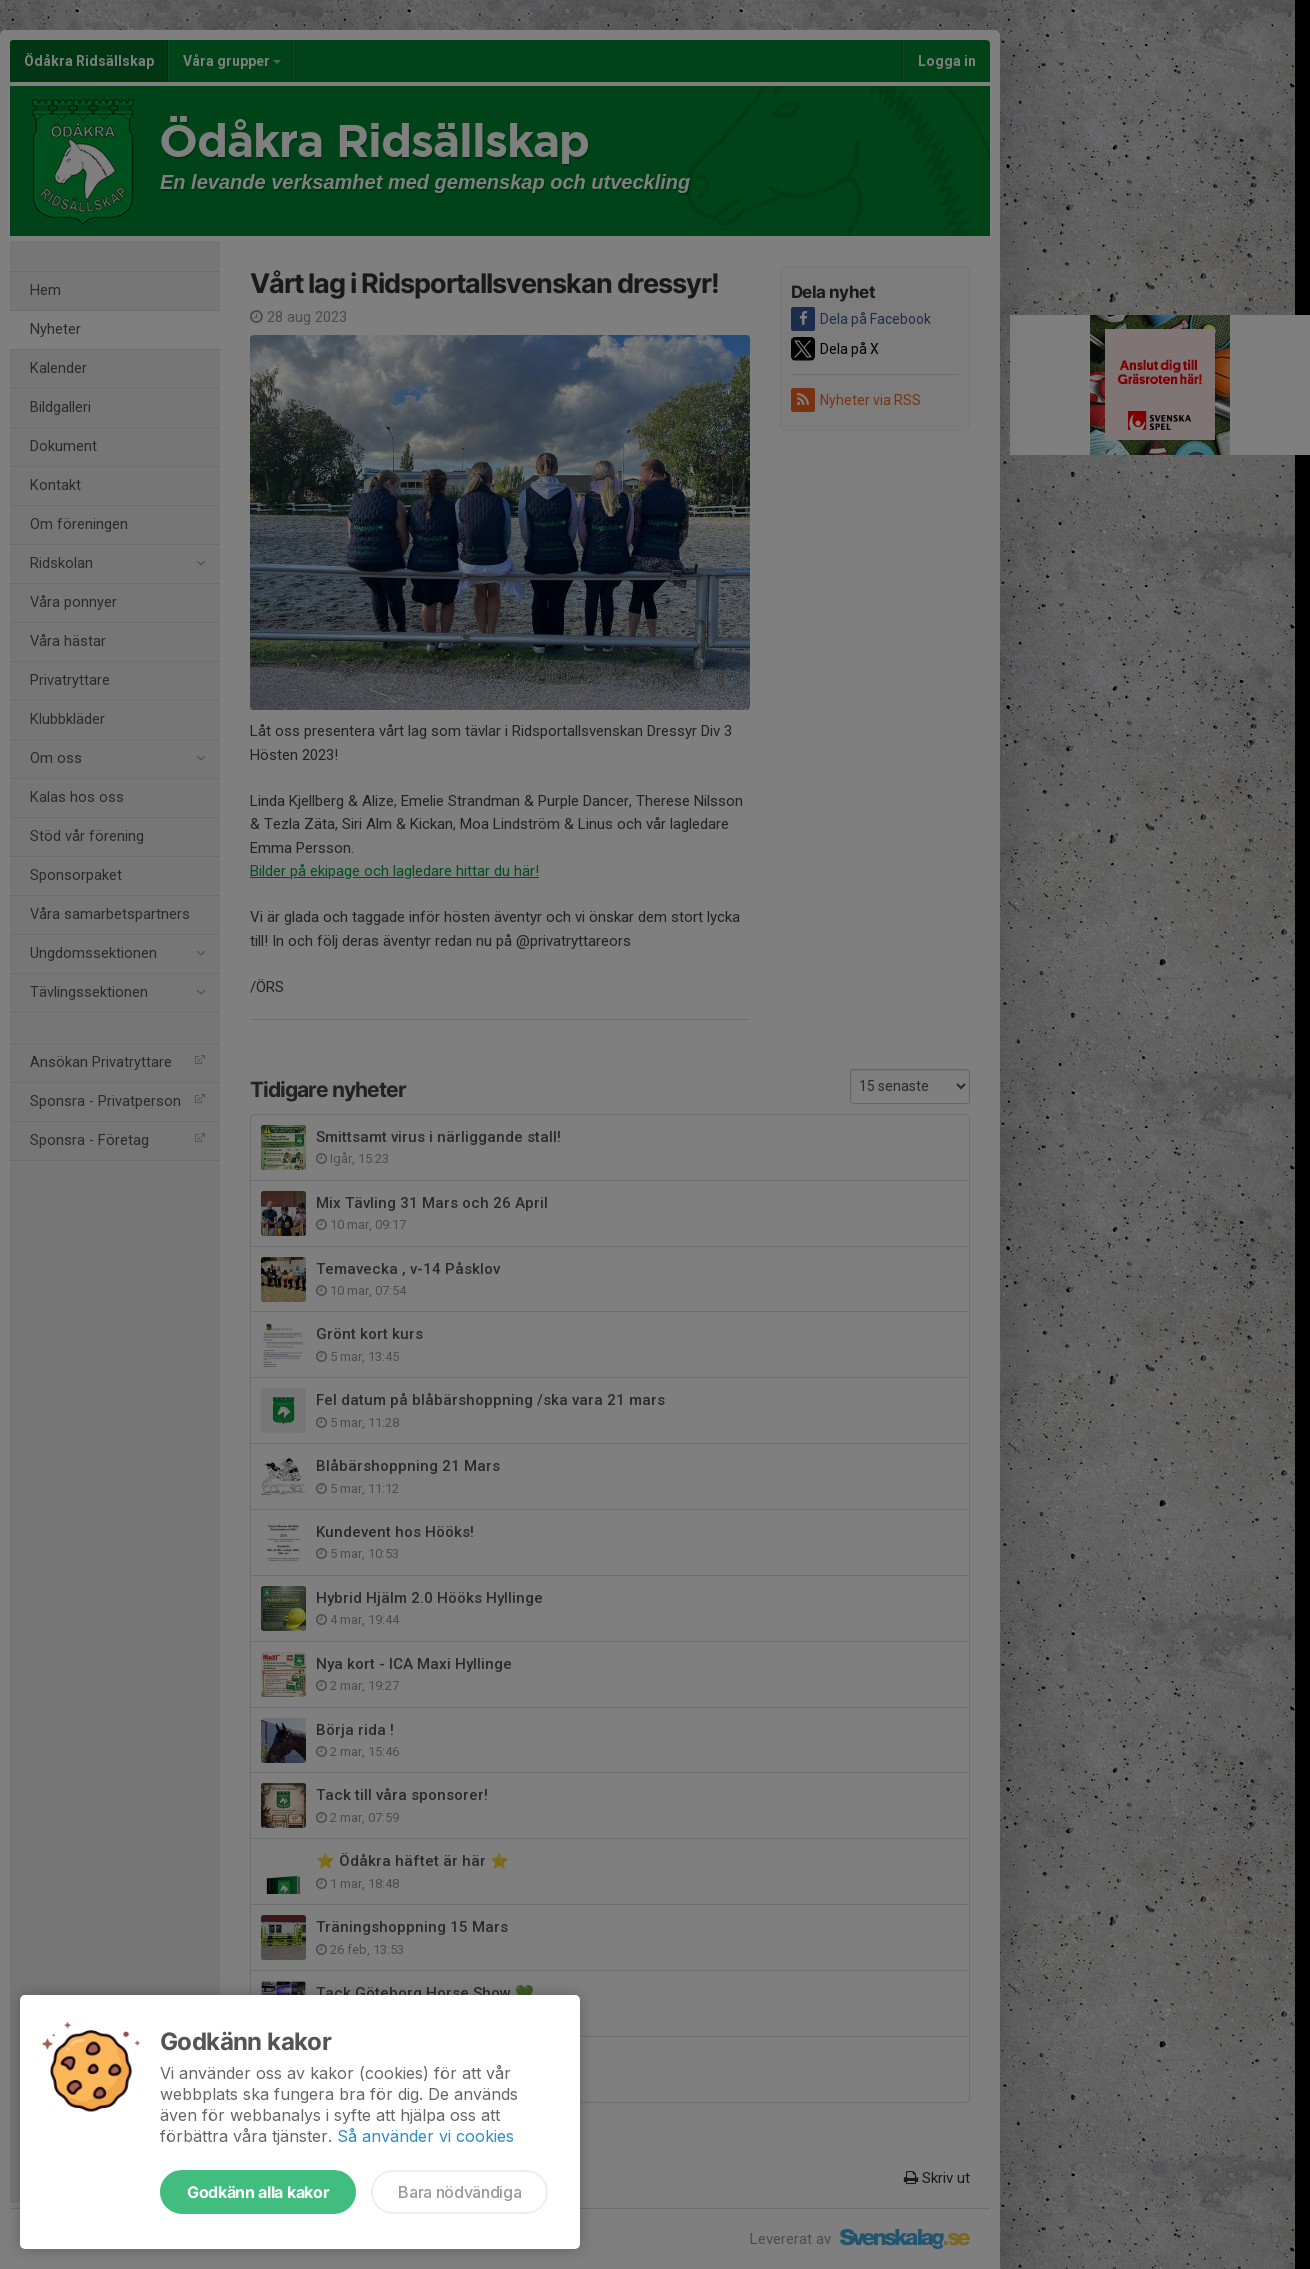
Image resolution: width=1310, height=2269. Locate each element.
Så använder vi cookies (425, 2136)
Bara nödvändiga (459, 2192)
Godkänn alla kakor (258, 2192)
